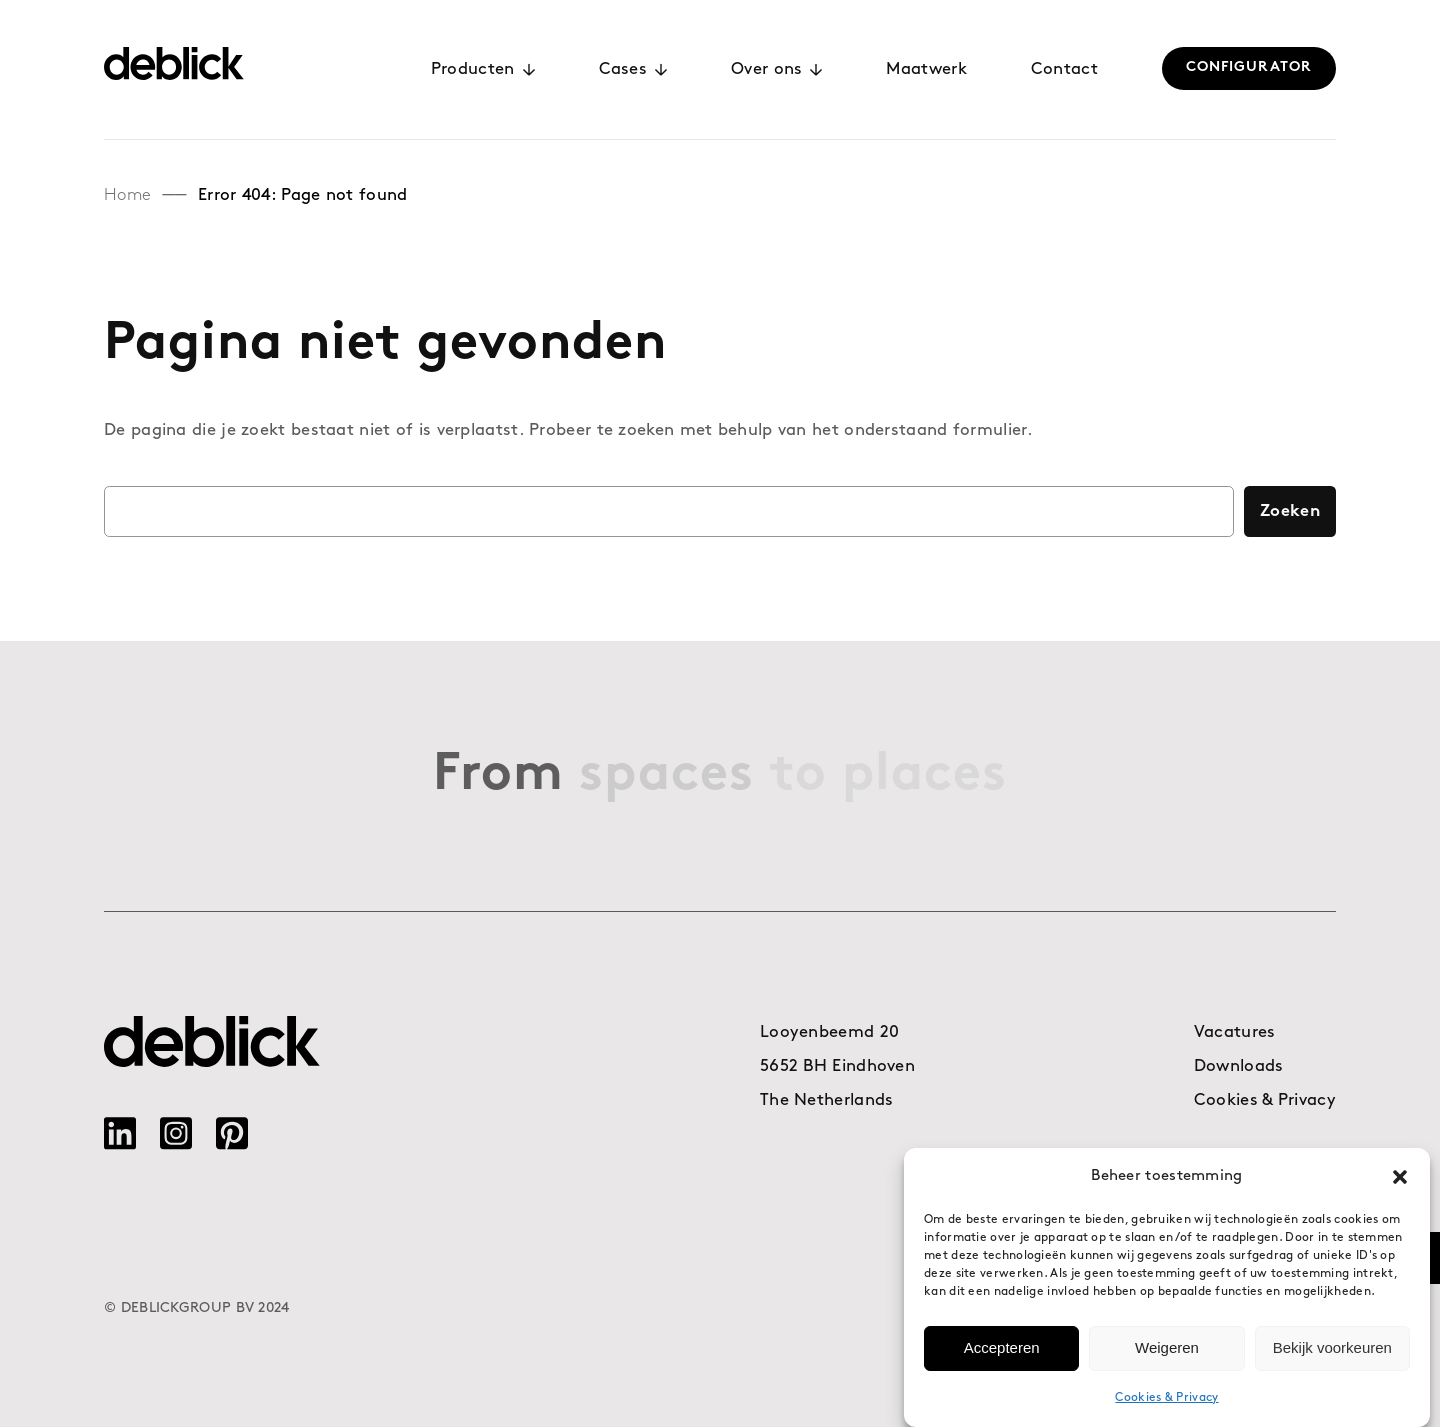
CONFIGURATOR (1249, 67)
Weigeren (1167, 1348)
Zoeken (1290, 511)
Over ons (776, 69)
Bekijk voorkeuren (1332, 1348)
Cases (633, 69)
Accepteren (1002, 1348)
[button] (1400, 1177)
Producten (483, 69)
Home (127, 195)
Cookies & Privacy (1166, 1398)
